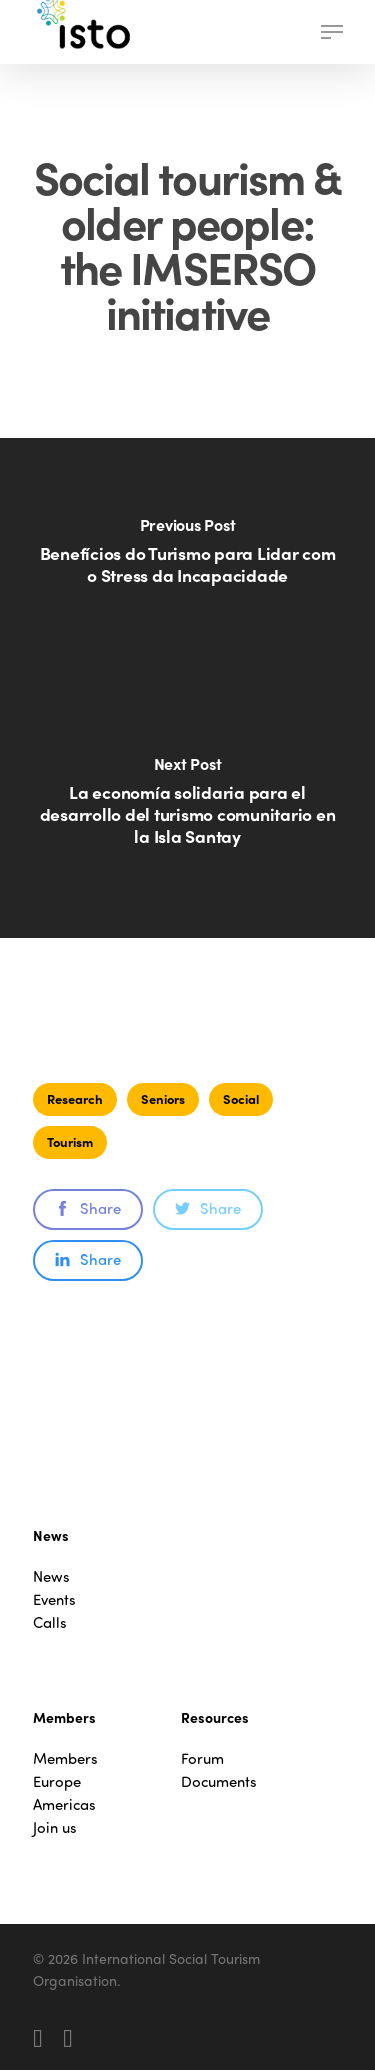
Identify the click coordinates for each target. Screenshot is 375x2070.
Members (65, 1758)
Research (75, 1098)
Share (88, 1208)
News (51, 1576)
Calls (50, 1622)
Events (54, 1599)
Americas (64, 1804)
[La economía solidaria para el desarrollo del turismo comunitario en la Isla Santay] (187, 813)
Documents (219, 1781)
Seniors (163, 1098)
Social (241, 1098)
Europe (57, 1781)
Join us (55, 1827)
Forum (202, 1758)
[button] (332, 32)
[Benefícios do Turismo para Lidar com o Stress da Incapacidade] (187, 563)
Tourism (70, 1141)
